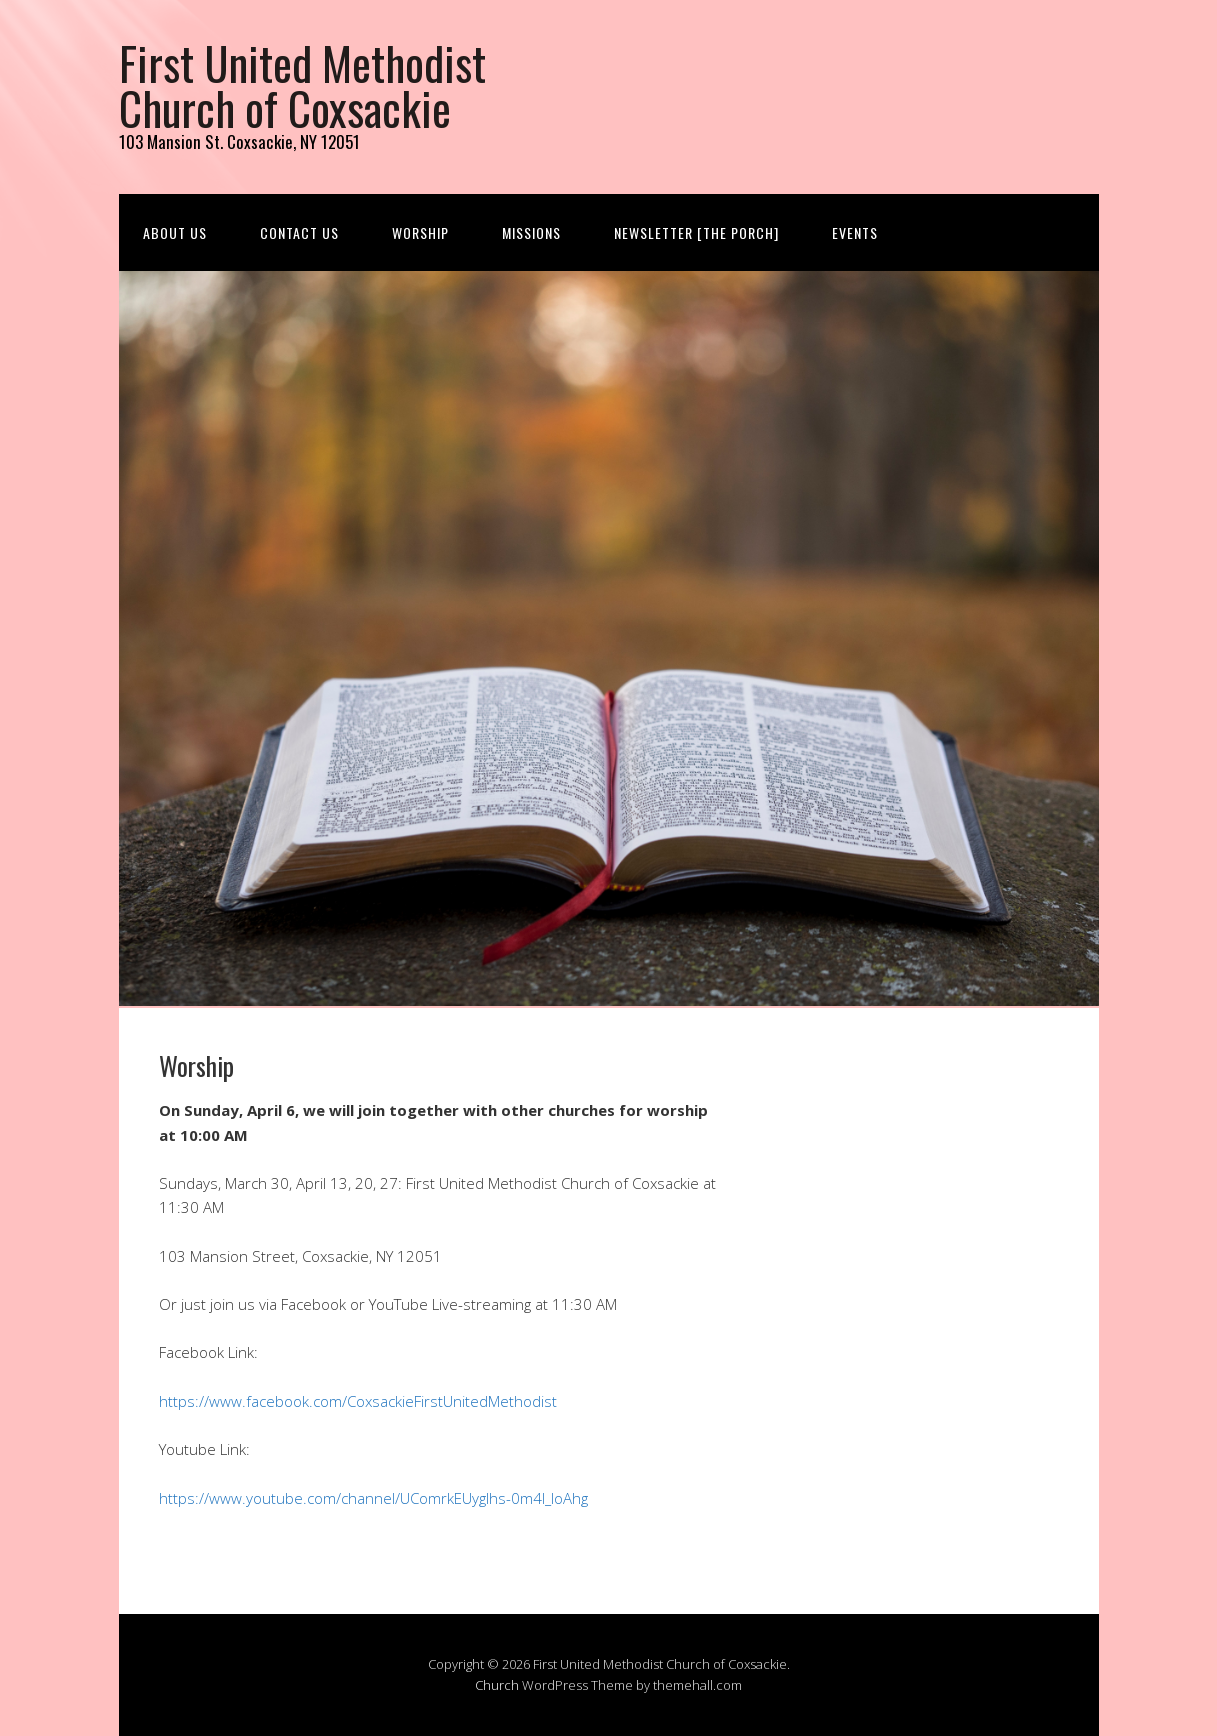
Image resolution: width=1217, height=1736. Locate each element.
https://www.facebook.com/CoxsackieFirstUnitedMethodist (358, 1401)
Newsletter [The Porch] (696, 232)
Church (497, 1685)
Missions (531, 232)
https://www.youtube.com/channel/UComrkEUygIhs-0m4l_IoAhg (373, 1498)
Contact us (299, 232)
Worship (420, 232)
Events (855, 232)
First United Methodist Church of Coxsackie (302, 85)
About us (175, 232)
